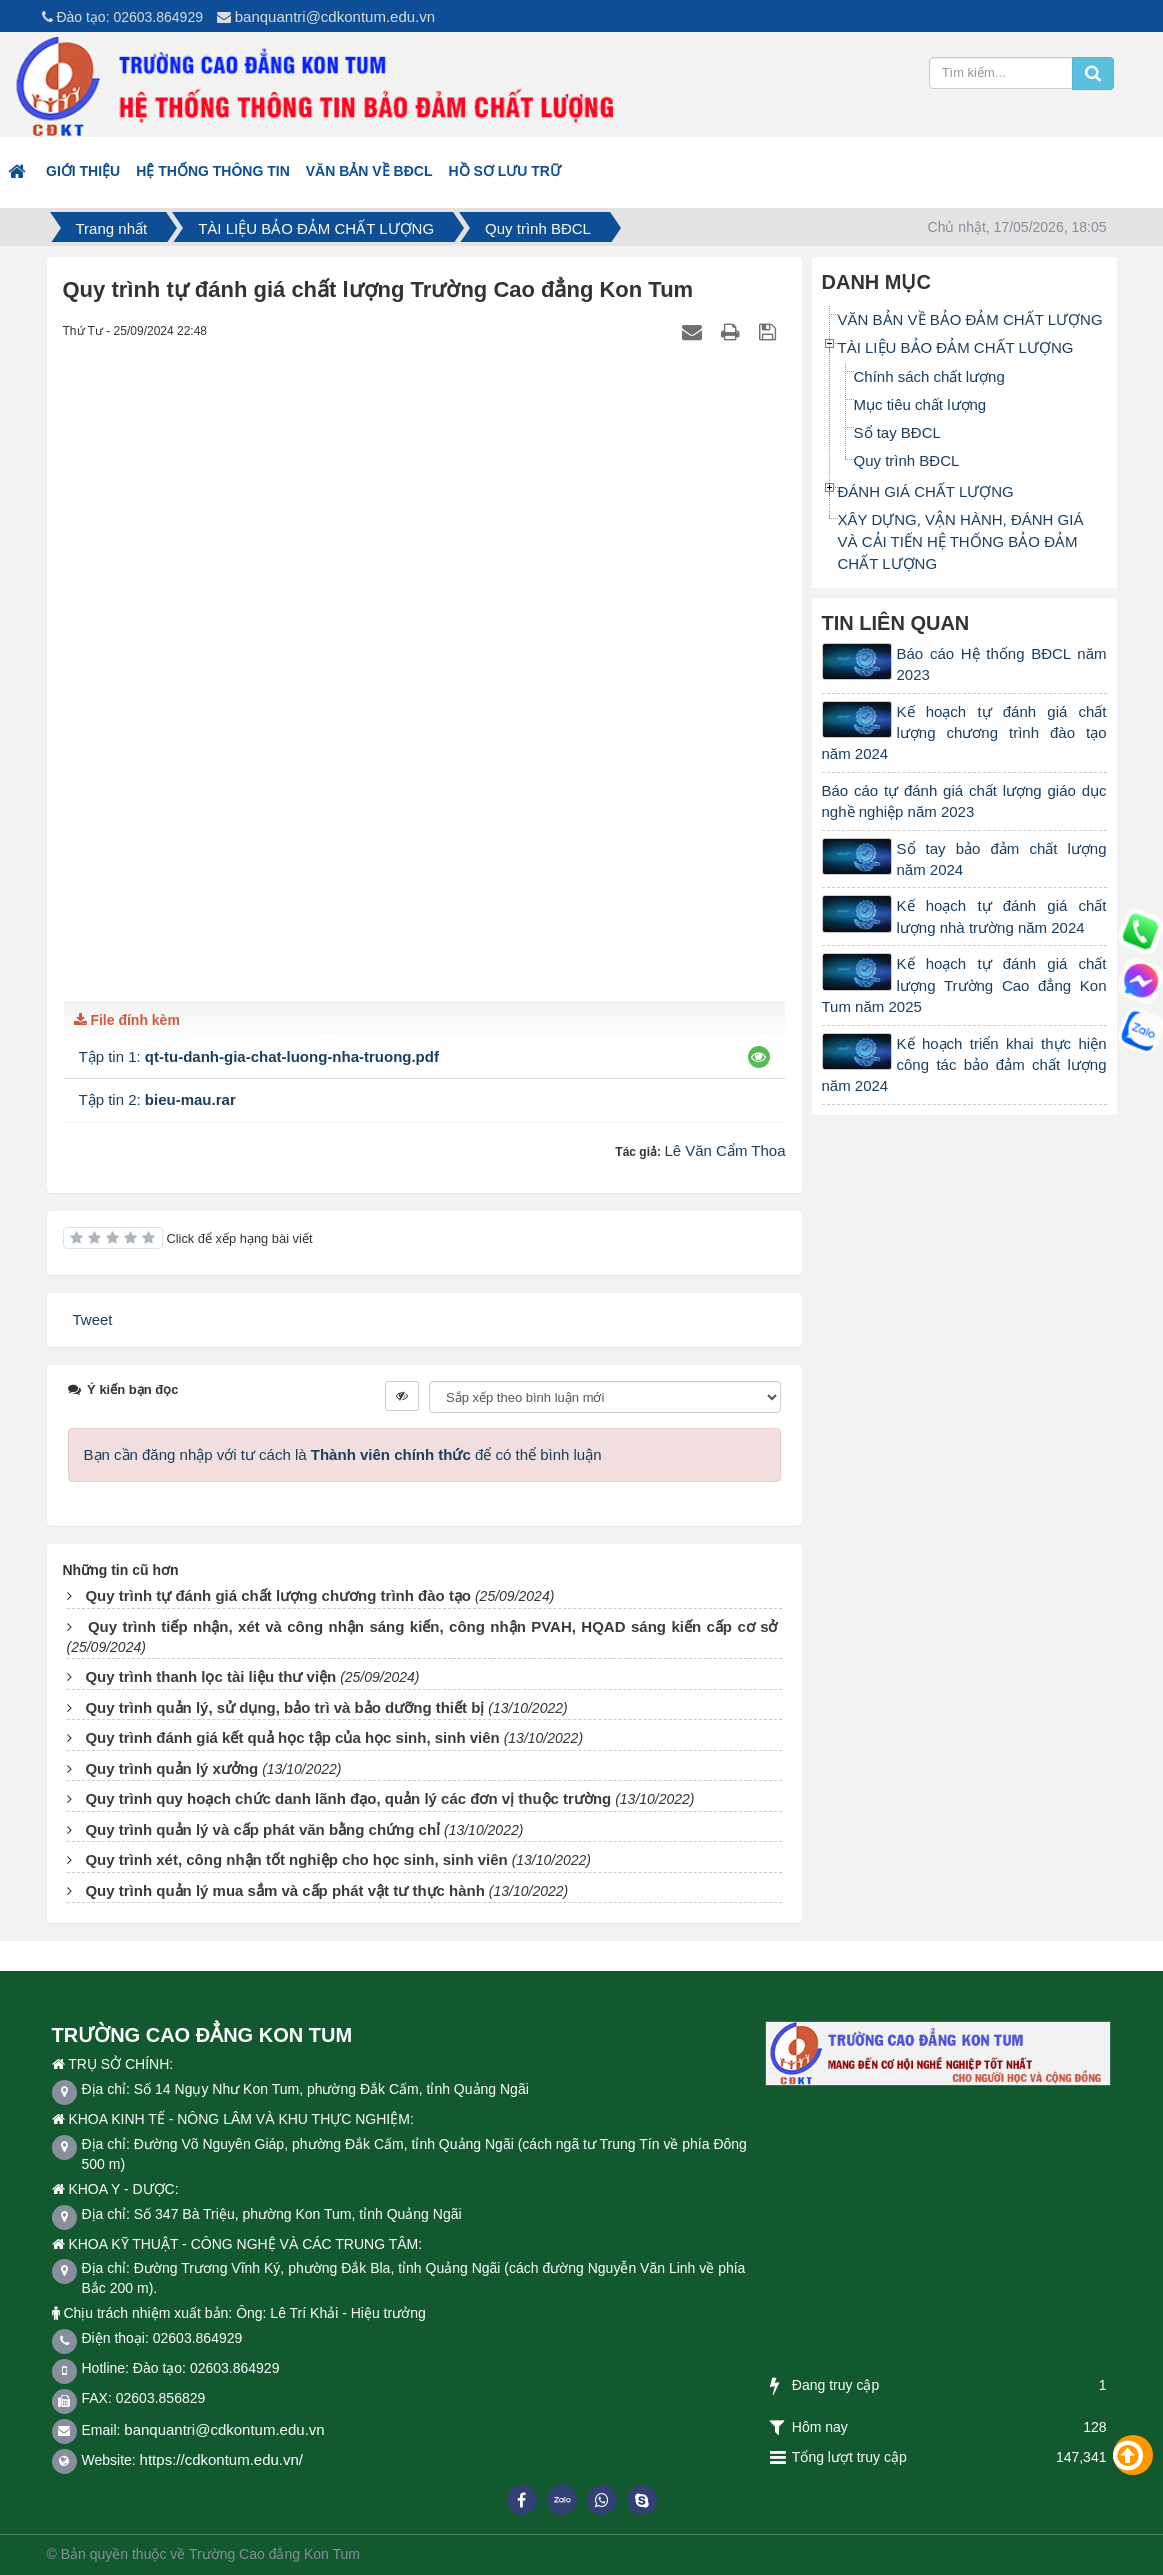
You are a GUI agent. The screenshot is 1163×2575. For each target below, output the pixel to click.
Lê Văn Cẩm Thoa (724, 1150)
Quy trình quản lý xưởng (171, 1768)
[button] (758, 1056)
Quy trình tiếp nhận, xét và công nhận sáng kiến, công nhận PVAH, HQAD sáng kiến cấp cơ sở (433, 1626)
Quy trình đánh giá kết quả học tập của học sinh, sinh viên (292, 1737)
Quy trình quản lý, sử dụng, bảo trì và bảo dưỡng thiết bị (284, 1707)
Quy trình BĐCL (907, 460)
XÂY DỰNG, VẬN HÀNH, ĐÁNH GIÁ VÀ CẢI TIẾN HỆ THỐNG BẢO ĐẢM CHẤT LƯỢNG (961, 541)
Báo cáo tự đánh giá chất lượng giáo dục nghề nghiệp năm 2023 (964, 801)
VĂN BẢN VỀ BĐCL (369, 171)
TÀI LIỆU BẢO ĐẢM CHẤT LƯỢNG (956, 347)
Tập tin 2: (157, 1099)
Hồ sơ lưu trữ (504, 171)
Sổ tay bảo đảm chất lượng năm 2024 (1002, 859)
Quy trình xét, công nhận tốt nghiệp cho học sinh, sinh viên (296, 1859)
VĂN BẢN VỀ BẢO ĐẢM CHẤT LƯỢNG (970, 319)
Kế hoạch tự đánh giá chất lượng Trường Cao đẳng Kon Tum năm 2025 (964, 985)
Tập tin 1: (259, 1056)
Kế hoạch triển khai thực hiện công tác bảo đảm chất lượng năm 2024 (964, 1065)
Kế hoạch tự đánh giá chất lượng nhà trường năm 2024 (1002, 916)
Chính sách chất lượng (929, 376)
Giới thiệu (83, 171)
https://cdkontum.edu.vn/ (221, 2459)
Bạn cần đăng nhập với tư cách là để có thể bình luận (343, 1454)
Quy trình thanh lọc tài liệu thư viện (210, 1676)
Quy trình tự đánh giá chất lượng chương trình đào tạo (278, 1595)
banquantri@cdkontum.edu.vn (335, 16)
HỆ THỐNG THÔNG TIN (213, 171)
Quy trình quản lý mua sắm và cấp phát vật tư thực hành (285, 1890)
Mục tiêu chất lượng (920, 404)
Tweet (93, 1319)
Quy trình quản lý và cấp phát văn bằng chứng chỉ (262, 1829)
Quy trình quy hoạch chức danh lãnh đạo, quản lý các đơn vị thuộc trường (348, 1798)
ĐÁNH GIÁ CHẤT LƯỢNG (926, 491)
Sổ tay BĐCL (897, 432)
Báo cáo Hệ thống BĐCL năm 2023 (1002, 664)
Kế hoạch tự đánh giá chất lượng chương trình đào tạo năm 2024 (964, 733)
